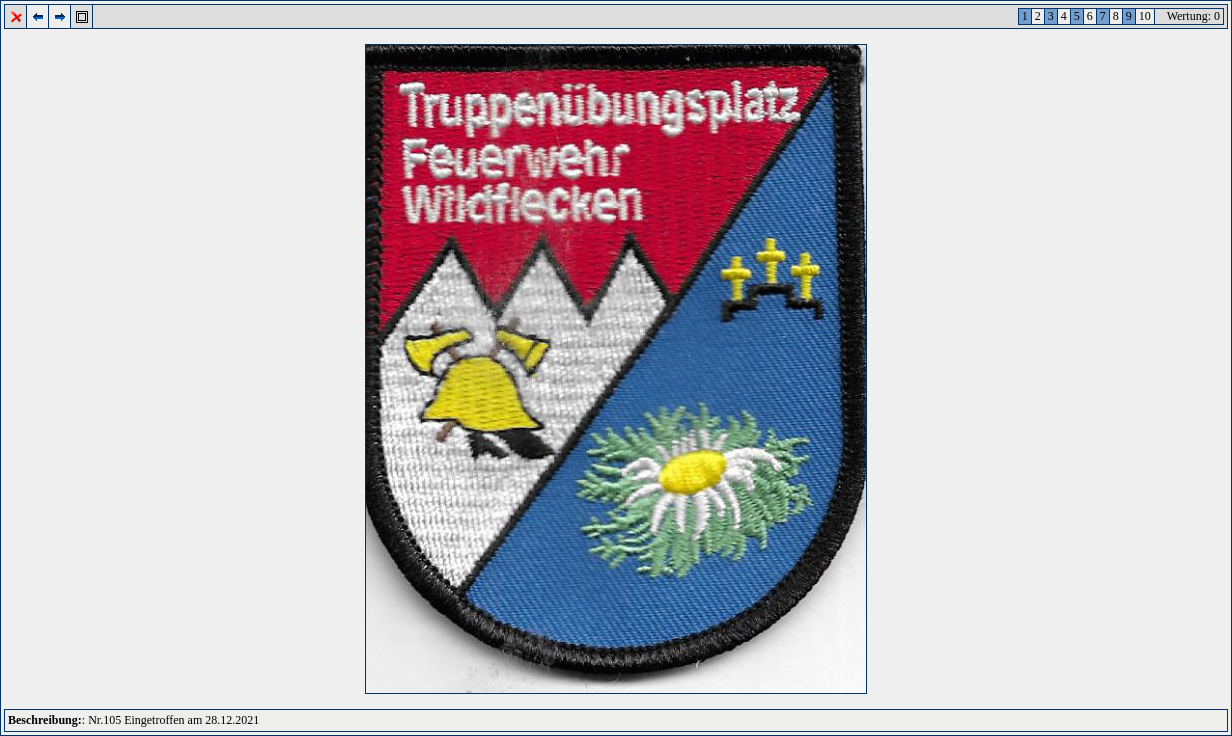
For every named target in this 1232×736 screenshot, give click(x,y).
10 (1145, 16)
